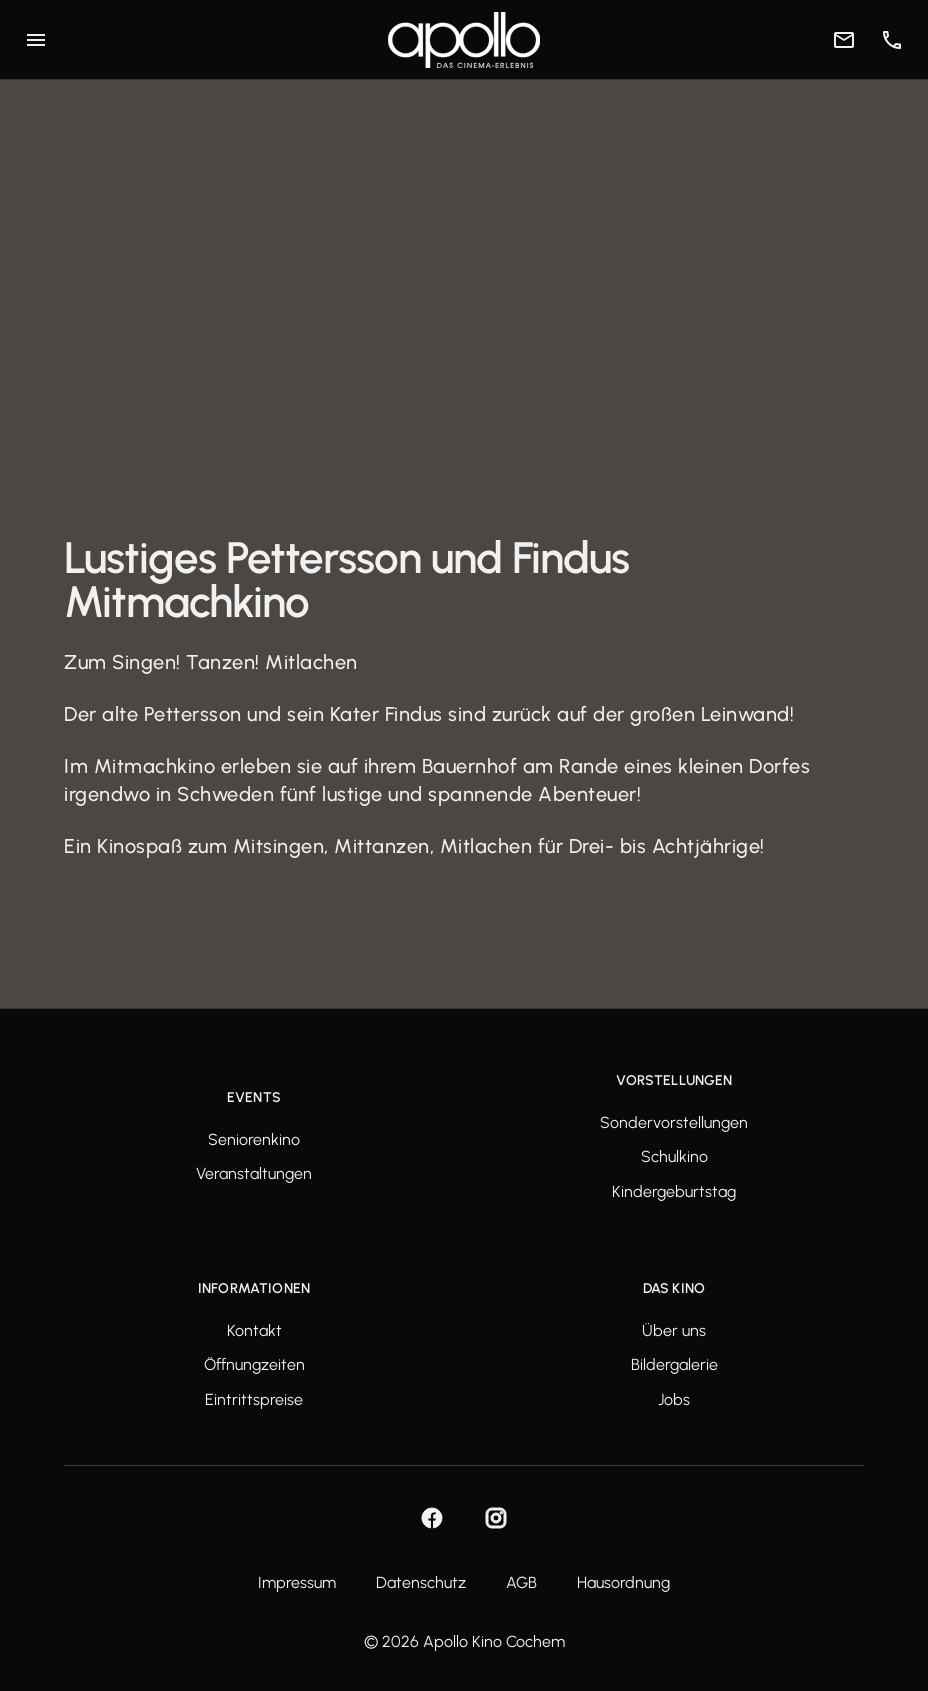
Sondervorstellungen (674, 1123)
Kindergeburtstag (674, 1192)
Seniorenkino (254, 1140)
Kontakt (254, 1331)
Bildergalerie (674, 1365)
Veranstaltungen (254, 1174)
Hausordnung (623, 1583)
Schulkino (674, 1157)
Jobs (674, 1400)
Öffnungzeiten (254, 1365)
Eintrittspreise (254, 1400)
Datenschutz (421, 1583)
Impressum (297, 1583)
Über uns (674, 1331)
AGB (521, 1583)
